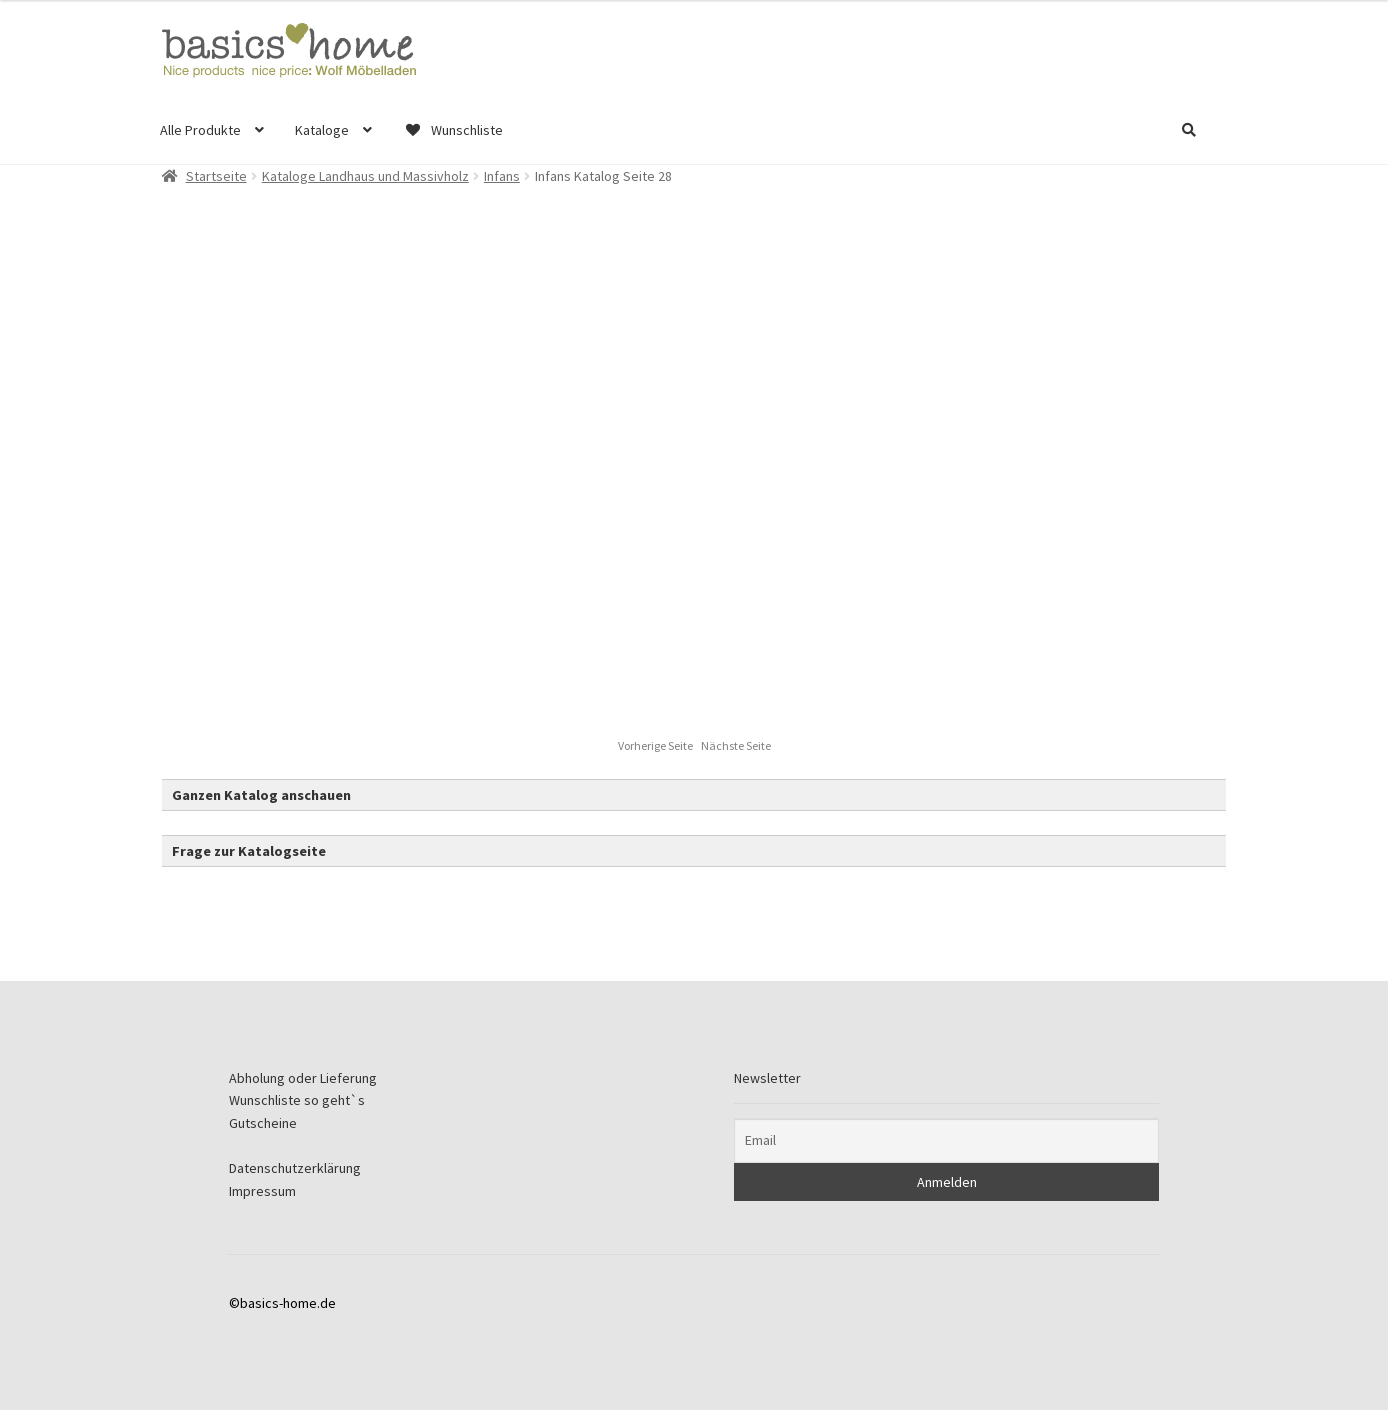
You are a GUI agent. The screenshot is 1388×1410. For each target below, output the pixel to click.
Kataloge (322, 130)
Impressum (262, 1191)
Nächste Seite (736, 745)
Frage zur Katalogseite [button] (249, 851)
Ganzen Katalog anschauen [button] (261, 795)
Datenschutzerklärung (295, 1168)
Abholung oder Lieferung (303, 1078)
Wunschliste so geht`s (297, 1100)
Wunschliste (453, 130)
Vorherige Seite (656, 745)
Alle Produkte (200, 130)
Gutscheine (263, 1123)
